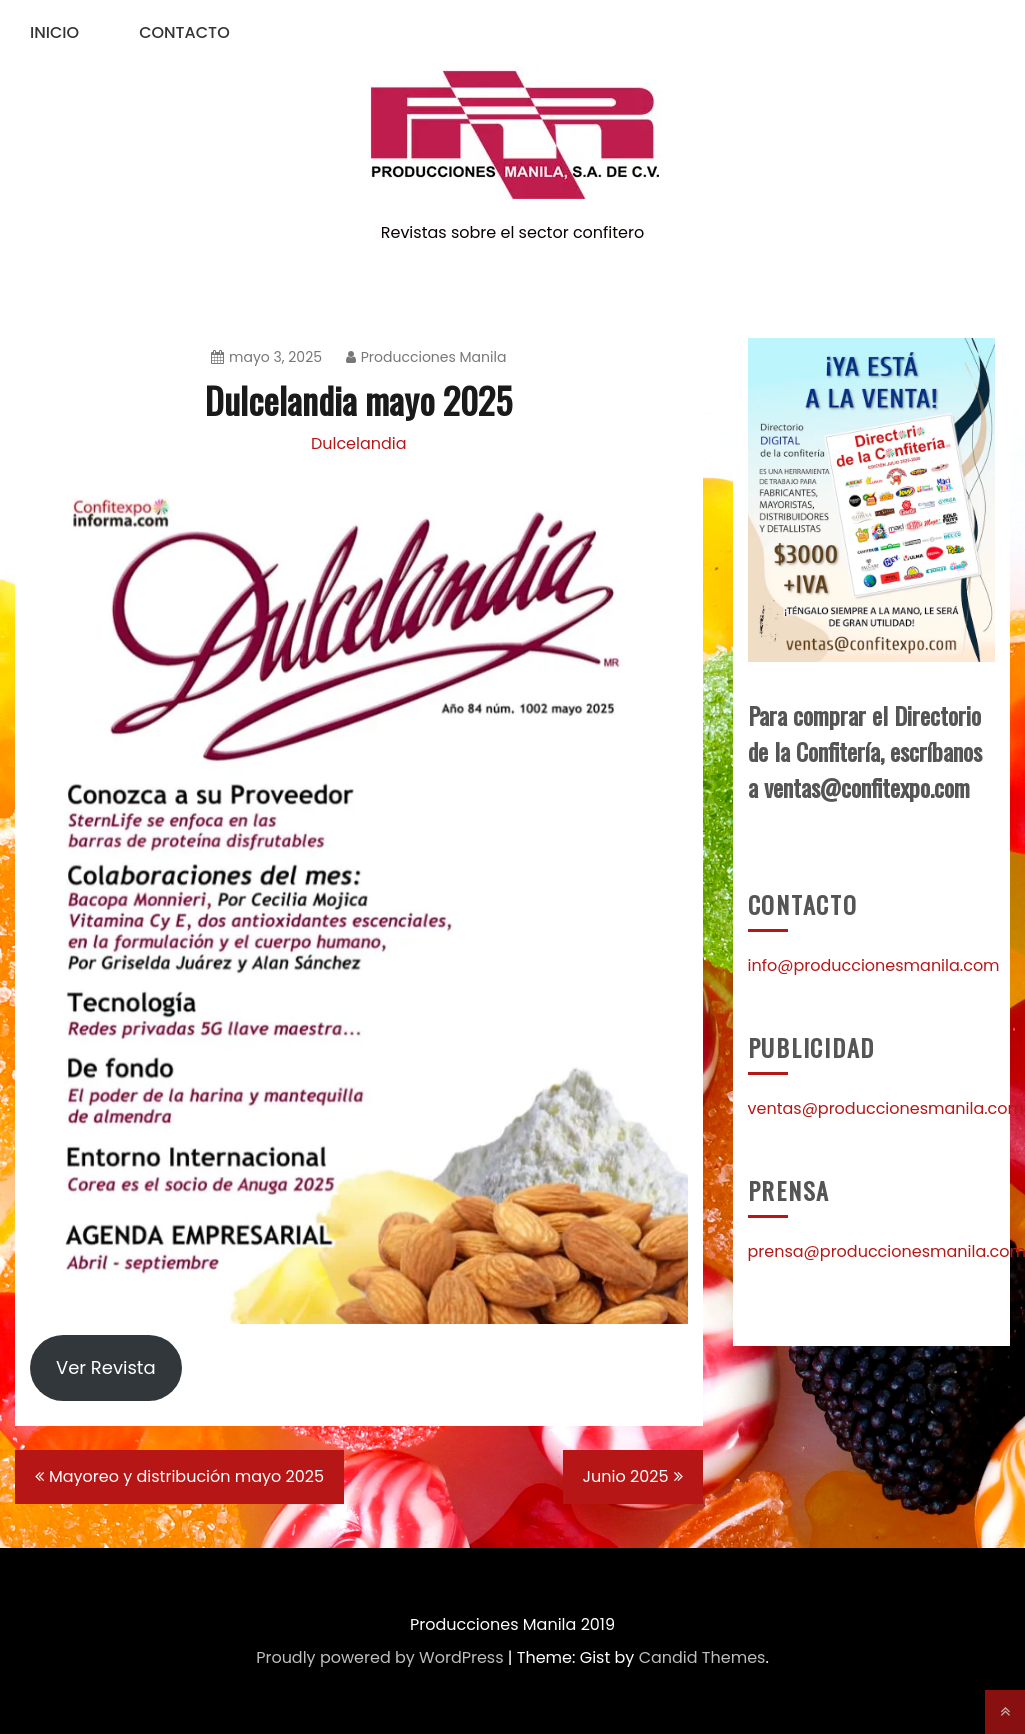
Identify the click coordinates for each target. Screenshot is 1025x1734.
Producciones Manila (426, 357)
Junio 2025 (626, 1476)
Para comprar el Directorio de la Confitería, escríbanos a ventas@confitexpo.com (865, 751)
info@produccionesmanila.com (874, 965)
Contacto (184, 32)
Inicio (54, 32)
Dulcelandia (359, 443)
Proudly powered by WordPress (379, 1657)
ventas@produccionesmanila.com (886, 1108)
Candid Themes (702, 1657)
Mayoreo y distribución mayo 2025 (186, 1476)
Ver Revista (106, 1367)
